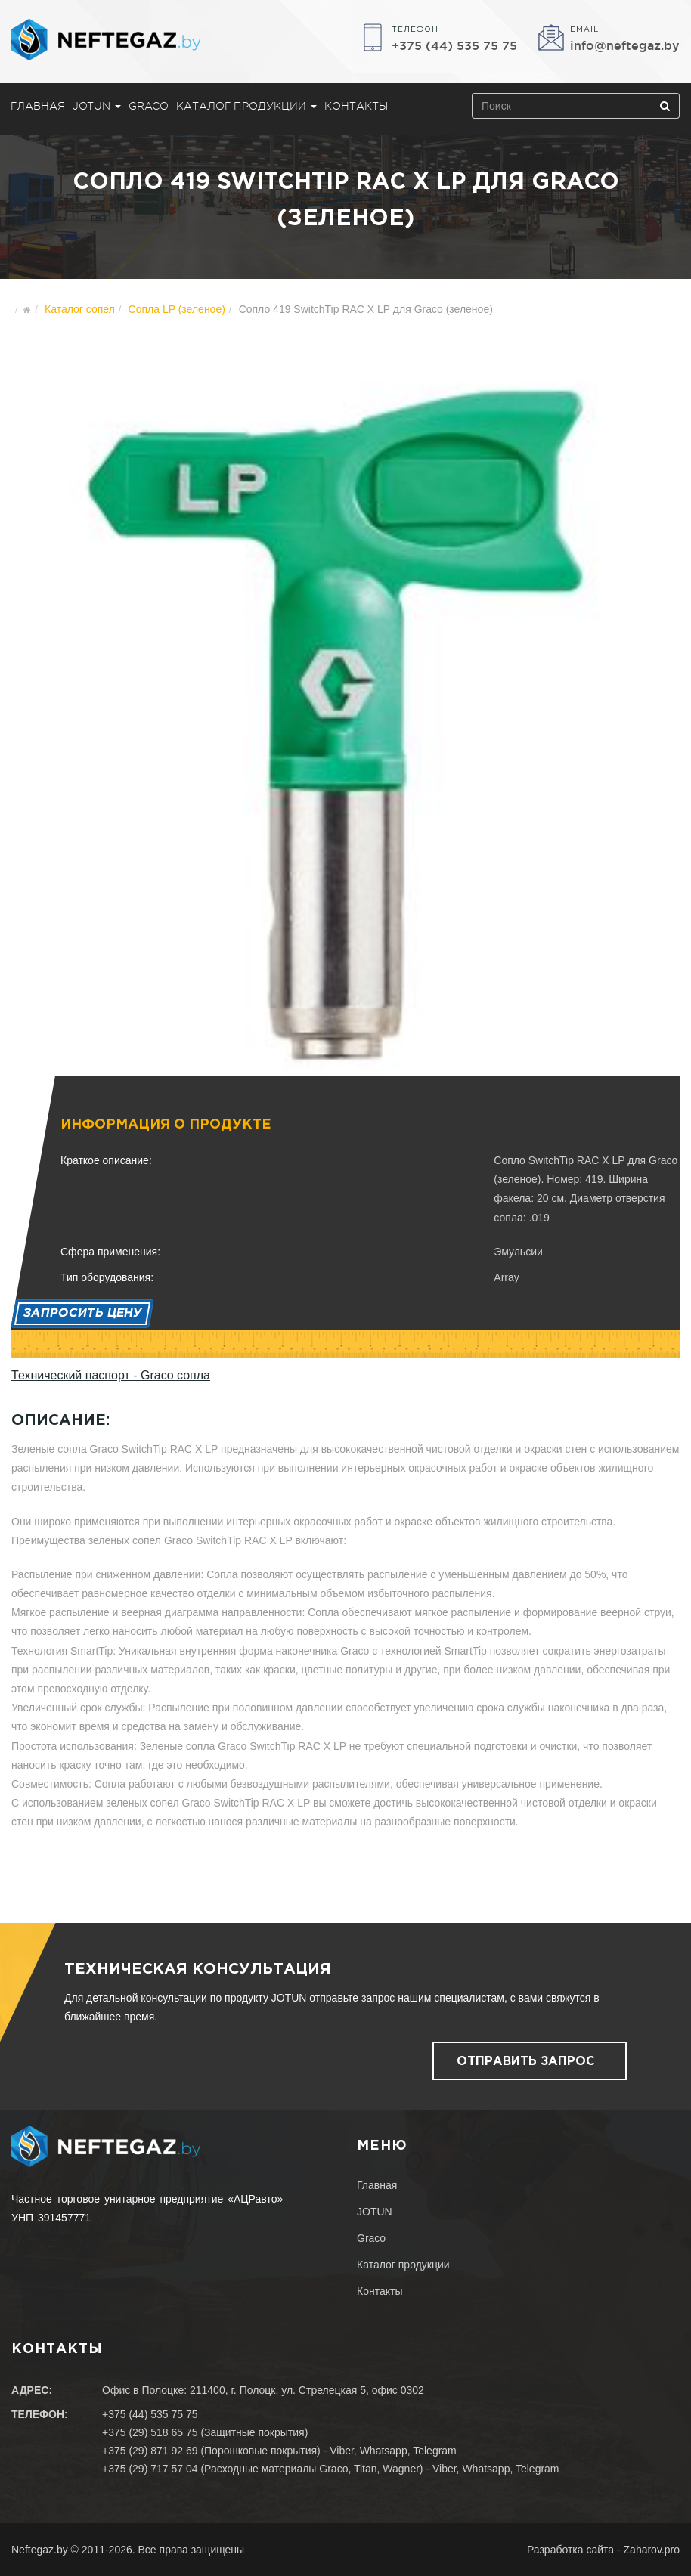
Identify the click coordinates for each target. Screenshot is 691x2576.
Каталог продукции (246, 106)
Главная (38, 106)
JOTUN (97, 106)
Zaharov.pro (652, 2549)
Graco (149, 106)
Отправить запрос (526, 2061)
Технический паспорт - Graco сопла (110, 1375)
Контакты (356, 106)
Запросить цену (82, 1313)
